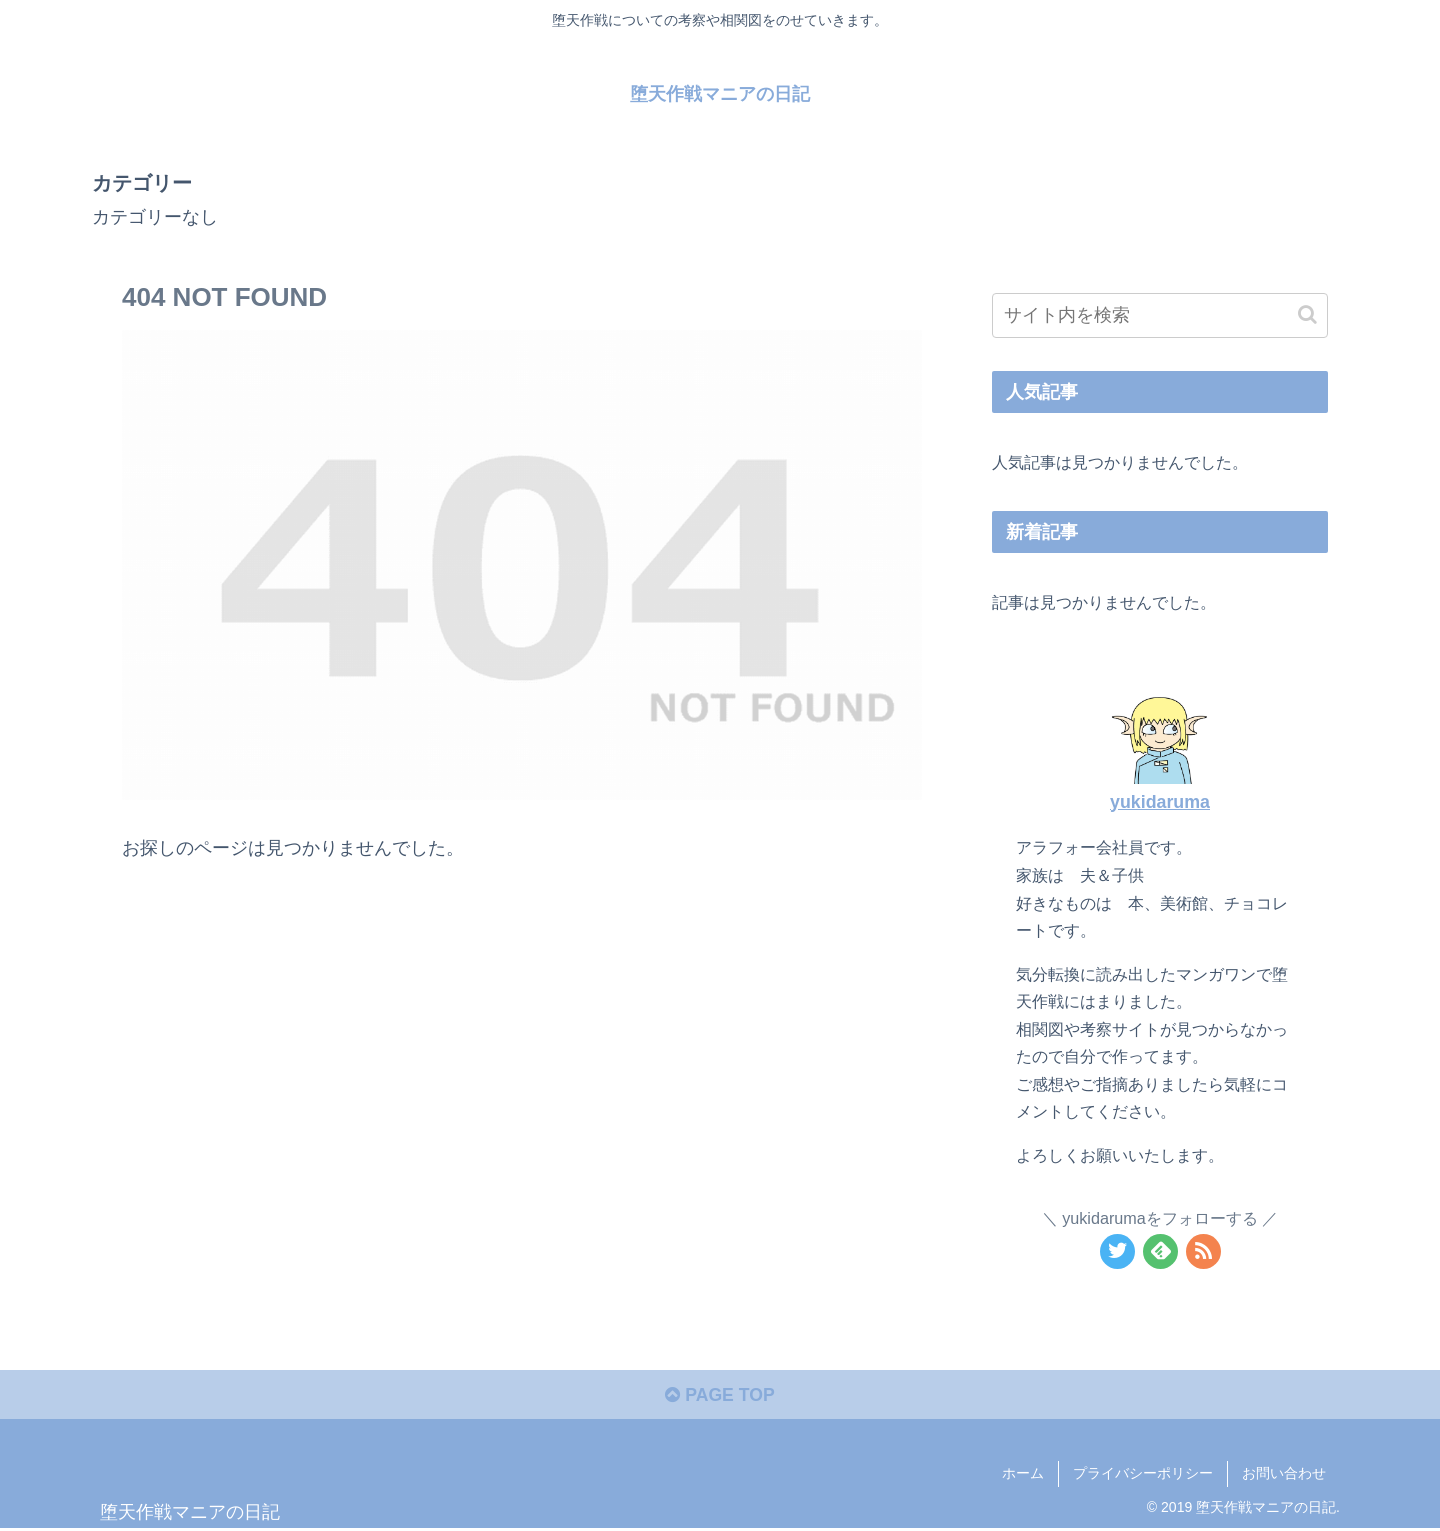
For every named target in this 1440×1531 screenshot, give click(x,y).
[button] (1307, 314)
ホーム (1023, 1475)
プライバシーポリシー (1143, 1475)
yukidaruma (1160, 801)
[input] (1160, 315)
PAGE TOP (719, 1397)
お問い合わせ (1284, 1475)
